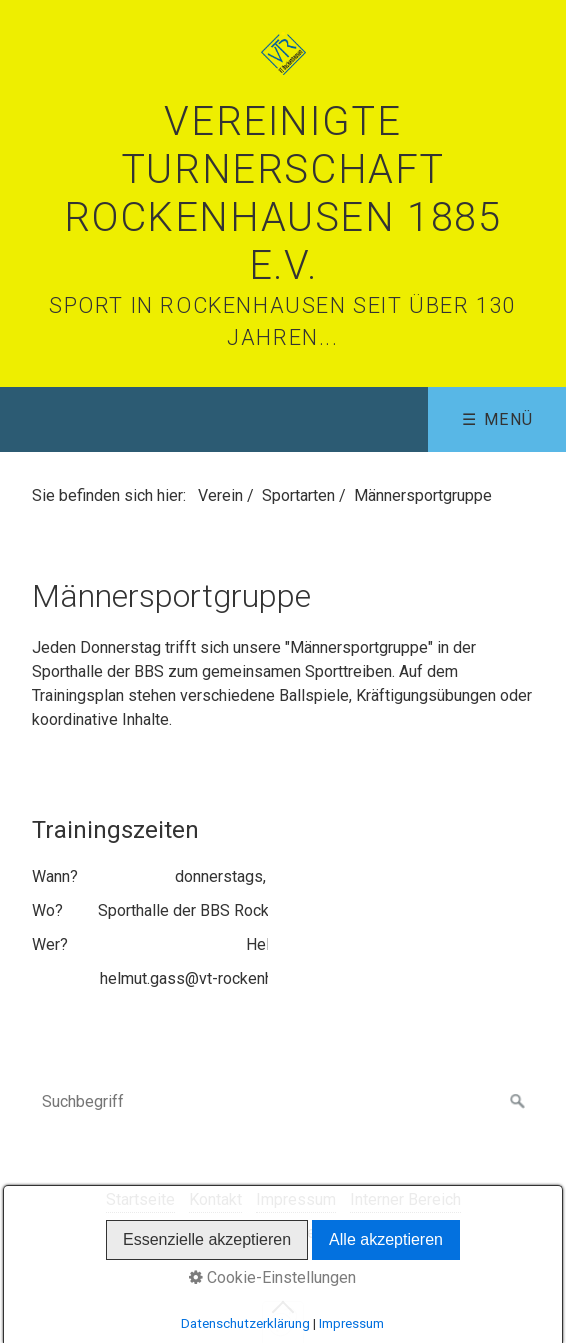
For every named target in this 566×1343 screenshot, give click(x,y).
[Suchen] (518, 1102)
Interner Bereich (405, 1199)
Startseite (140, 1199)
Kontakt (215, 1199)
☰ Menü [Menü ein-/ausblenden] (498, 419)
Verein (220, 495)
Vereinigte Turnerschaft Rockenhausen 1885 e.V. (282, 193)
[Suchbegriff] (283, 1102)
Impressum (296, 1199)
